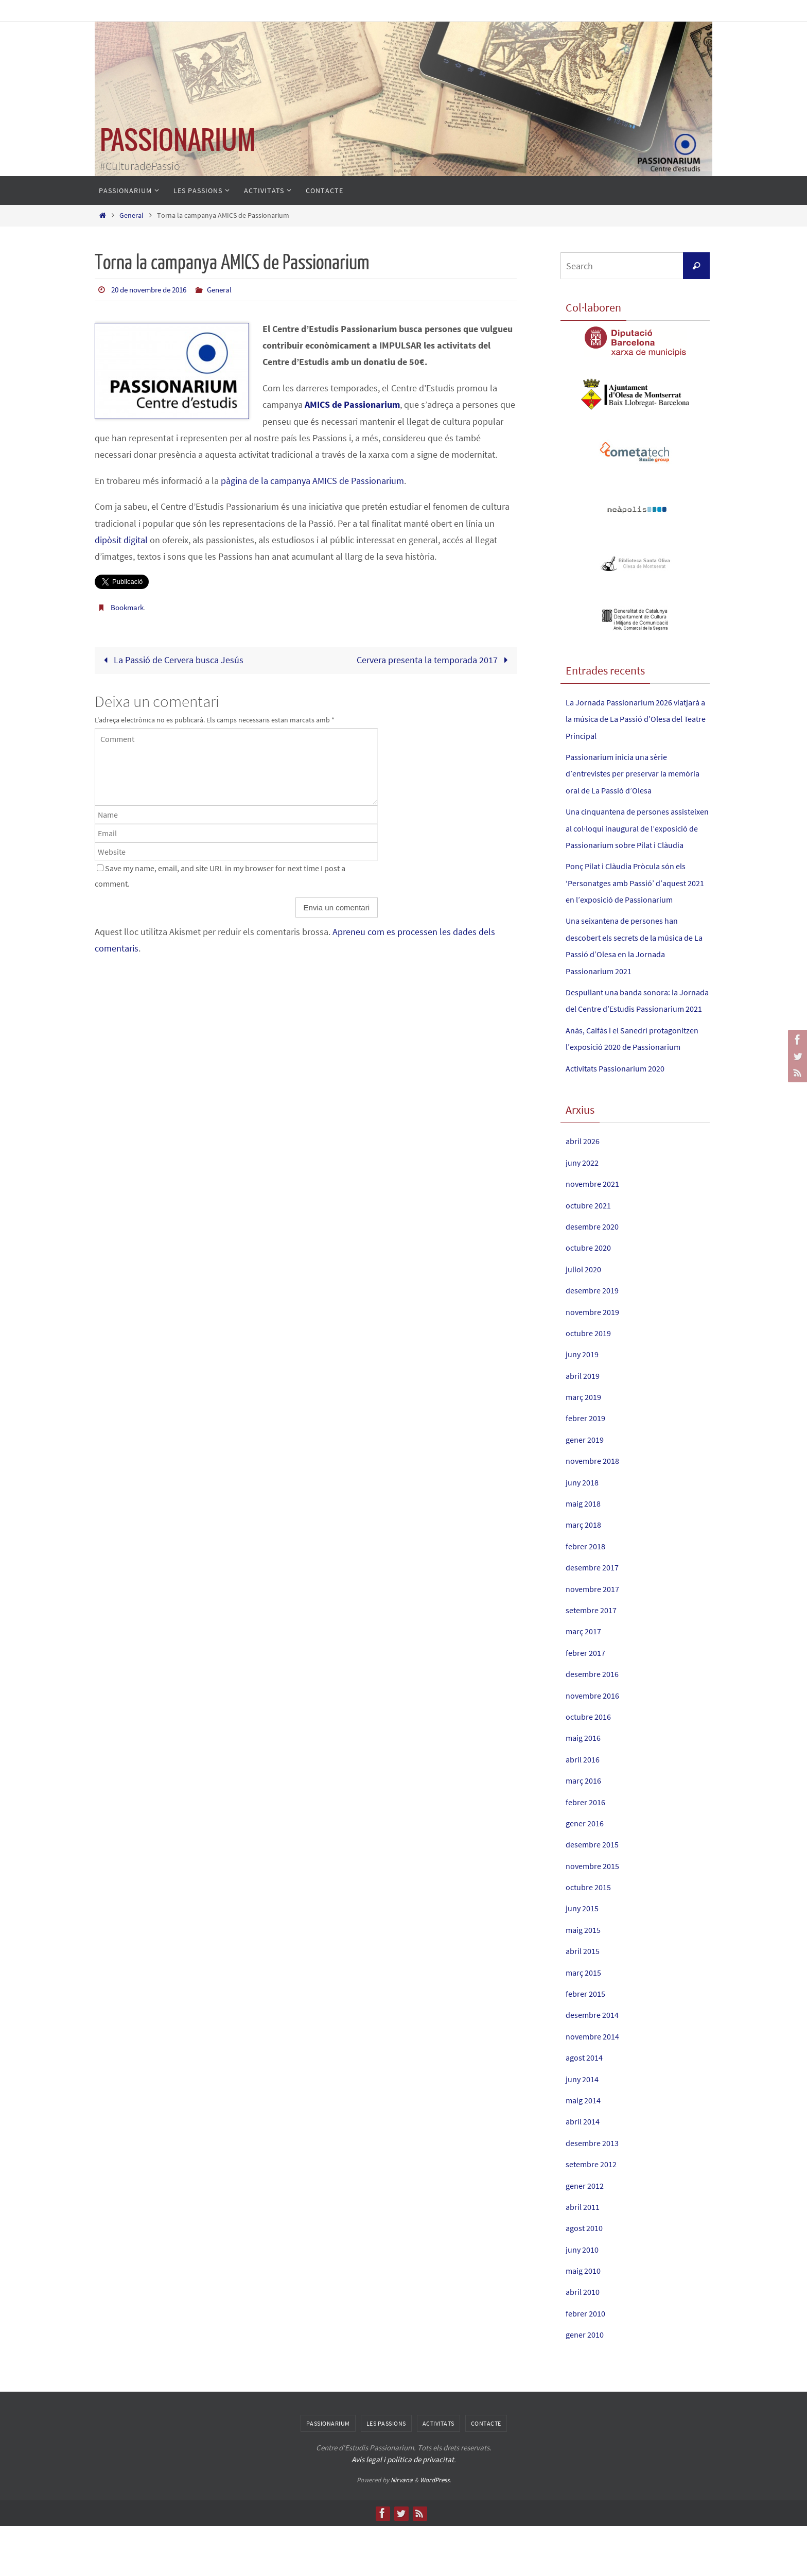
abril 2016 (585, 1809)
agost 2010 (587, 2278)
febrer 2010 (587, 2363)
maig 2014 (585, 2150)
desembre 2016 (595, 1724)
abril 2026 (585, 1191)
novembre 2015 (596, 1916)
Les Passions (386, 2473)
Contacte (486, 2473)
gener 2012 (587, 2235)
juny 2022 (584, 1212)
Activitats (438, 2473)
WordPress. (435, 2530)
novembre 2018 (596, 1510)
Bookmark (129, 606)
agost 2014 (587, 2107)
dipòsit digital (121, 539)
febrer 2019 (587, 1468)
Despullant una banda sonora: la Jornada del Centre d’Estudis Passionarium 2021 (629, 1025)
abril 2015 (585, 2001)
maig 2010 (585, 2320)
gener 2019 (587, 1489)
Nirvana (402, 2530)
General (131, 215)
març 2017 (586, 1681)
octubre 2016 (591, 1766)
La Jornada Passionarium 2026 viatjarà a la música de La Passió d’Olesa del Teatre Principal (628, 718)
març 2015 (586, 2022)
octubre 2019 (591, 1383)
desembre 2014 (595, 2065)
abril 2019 (585, 1425)
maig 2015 (585, 1979)
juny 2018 (584, 1532)
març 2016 (586, 1830)
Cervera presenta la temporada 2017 (435, 659)
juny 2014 (584, 2129)
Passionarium (328, 2473)
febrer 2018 (587, 1596)
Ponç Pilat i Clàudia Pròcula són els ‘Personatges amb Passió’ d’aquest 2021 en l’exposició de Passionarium (636, 899)
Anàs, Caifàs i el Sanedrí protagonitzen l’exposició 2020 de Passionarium (631, 1080)
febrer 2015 (587, 2043)
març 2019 (586, 1447)
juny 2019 (584, 1404)
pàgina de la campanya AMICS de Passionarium (312, 480)
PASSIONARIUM (178, 141)
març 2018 (586, 1575)
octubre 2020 (591, 1298)
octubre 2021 (591, 1255)
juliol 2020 (586, 1319)
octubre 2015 (591, 1937)
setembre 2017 (594, 1660)
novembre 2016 (596, 1745)
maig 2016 (585, 1788)
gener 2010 (587, 2384)
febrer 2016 (587, 1852)
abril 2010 (585, 2342)
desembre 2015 (595, 1894)
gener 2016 (587, 1873)
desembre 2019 (595, 1340)
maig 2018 (585, 1553)
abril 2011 (585, 2256)
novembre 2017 (596, 1639)
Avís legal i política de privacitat (403, 2509)
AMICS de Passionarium (352, 404)
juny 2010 (584, 2299)
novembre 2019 (596, 1362)
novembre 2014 (596, 2086)
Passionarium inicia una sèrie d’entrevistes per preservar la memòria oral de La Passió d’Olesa (633, 773)
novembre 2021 (596, 1233)
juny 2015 (584, 1958)
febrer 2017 (587, 1702)
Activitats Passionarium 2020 (621, 1118)
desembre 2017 (595, 1617)
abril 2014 (585, 2171)
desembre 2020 (595, 1276)
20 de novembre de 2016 (153, 289)
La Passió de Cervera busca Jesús (171, 659)
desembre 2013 (595, 2193)
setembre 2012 (594, 2214)
